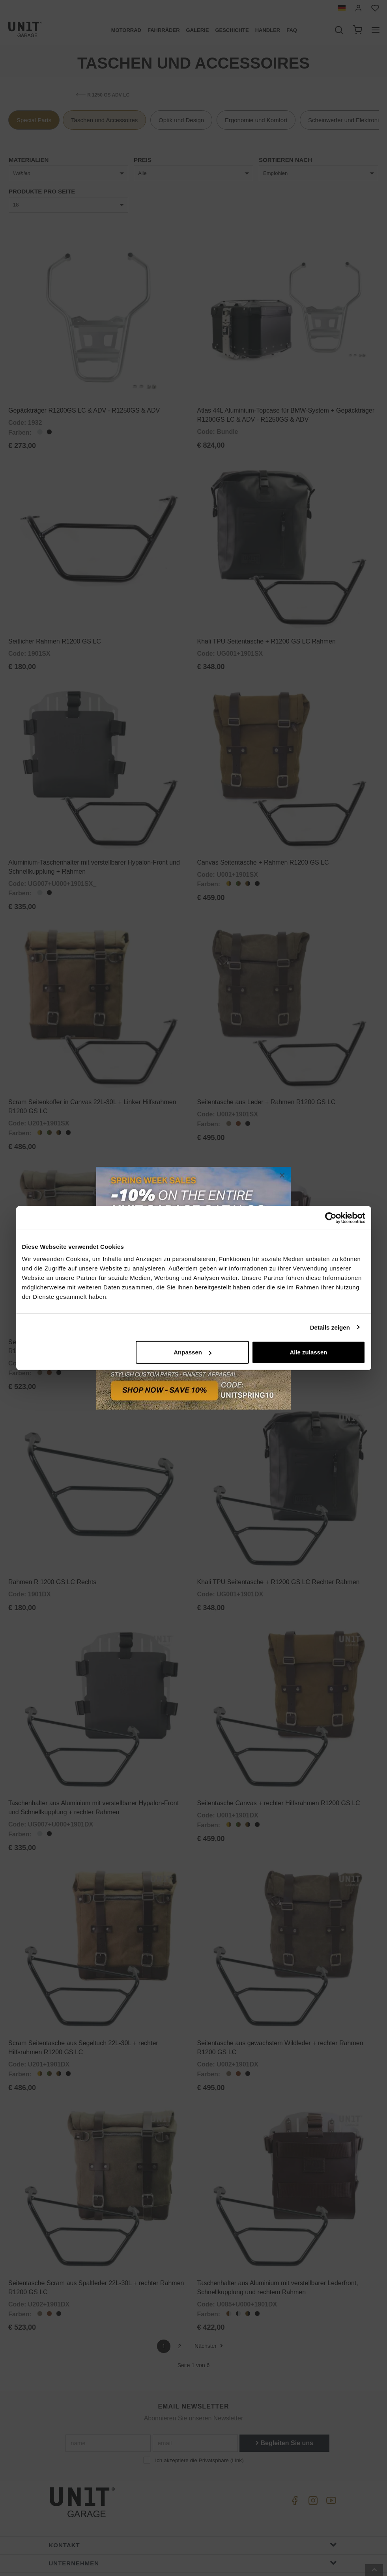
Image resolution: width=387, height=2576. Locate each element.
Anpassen (192, 1352)
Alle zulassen (308, 1352)
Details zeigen (330, 1327)
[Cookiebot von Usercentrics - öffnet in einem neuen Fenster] (330, 1218)
